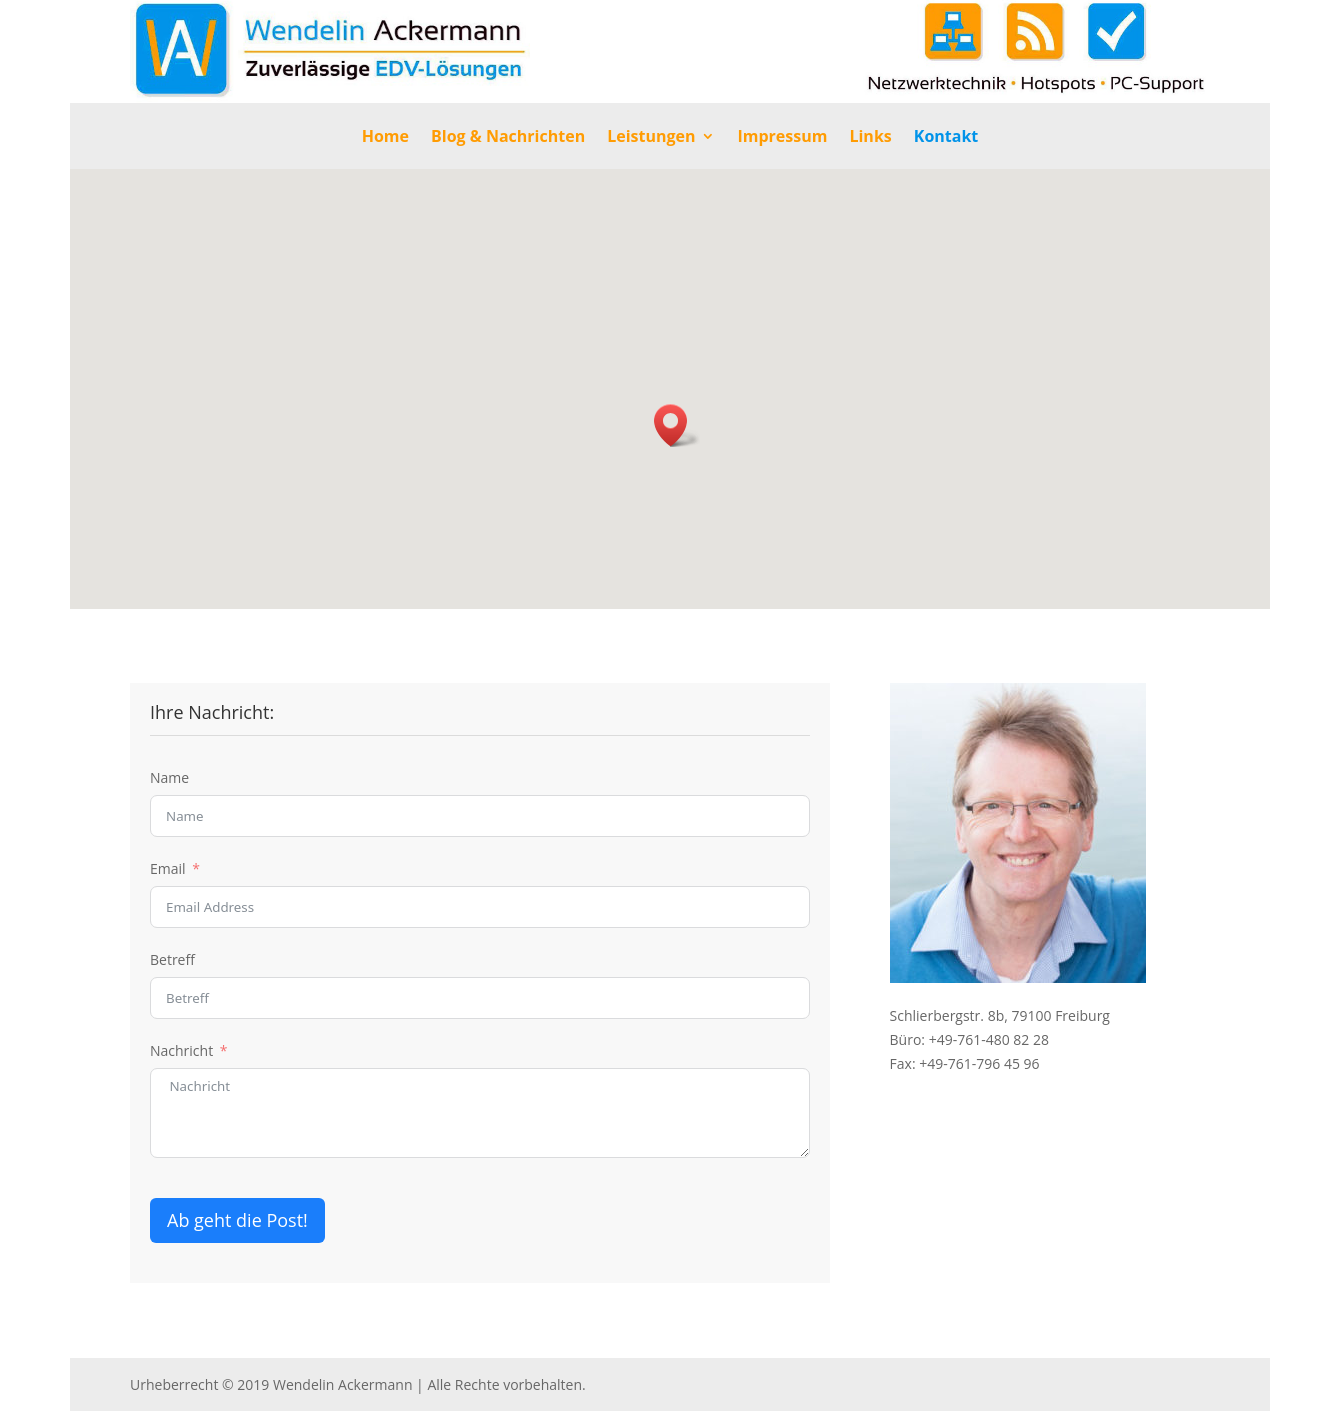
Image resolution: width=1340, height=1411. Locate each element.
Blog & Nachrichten (508, 138)
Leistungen (651, 138)
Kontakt (946, 138)
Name (169, 777)
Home (385, 138)
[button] (677, 425)
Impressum (782, 138)
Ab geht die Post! (237, 1220)
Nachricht (181, 1050)
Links (870, 138)
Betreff (172, 959)
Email (168, 868)
